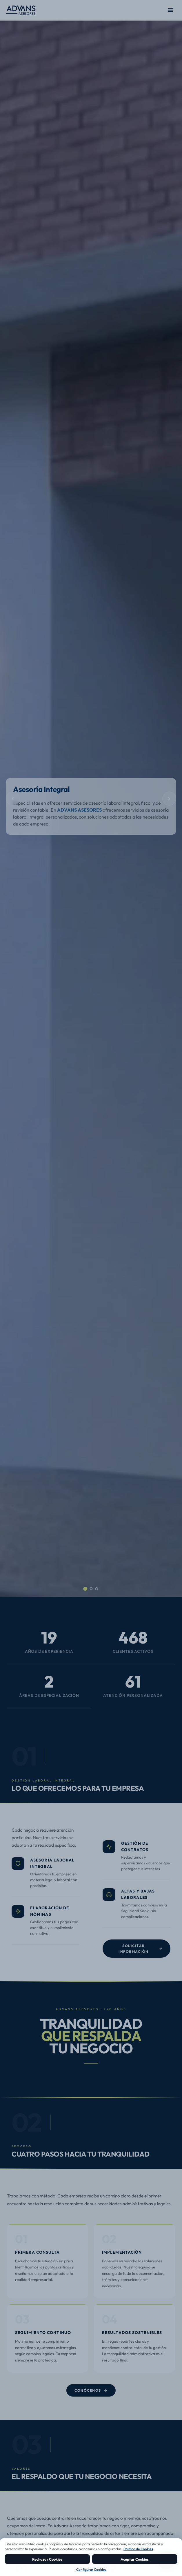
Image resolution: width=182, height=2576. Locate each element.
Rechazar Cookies (47, 2559)
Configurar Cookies (91, 2569)
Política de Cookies (138, 2549)
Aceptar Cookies (135, 2559)
